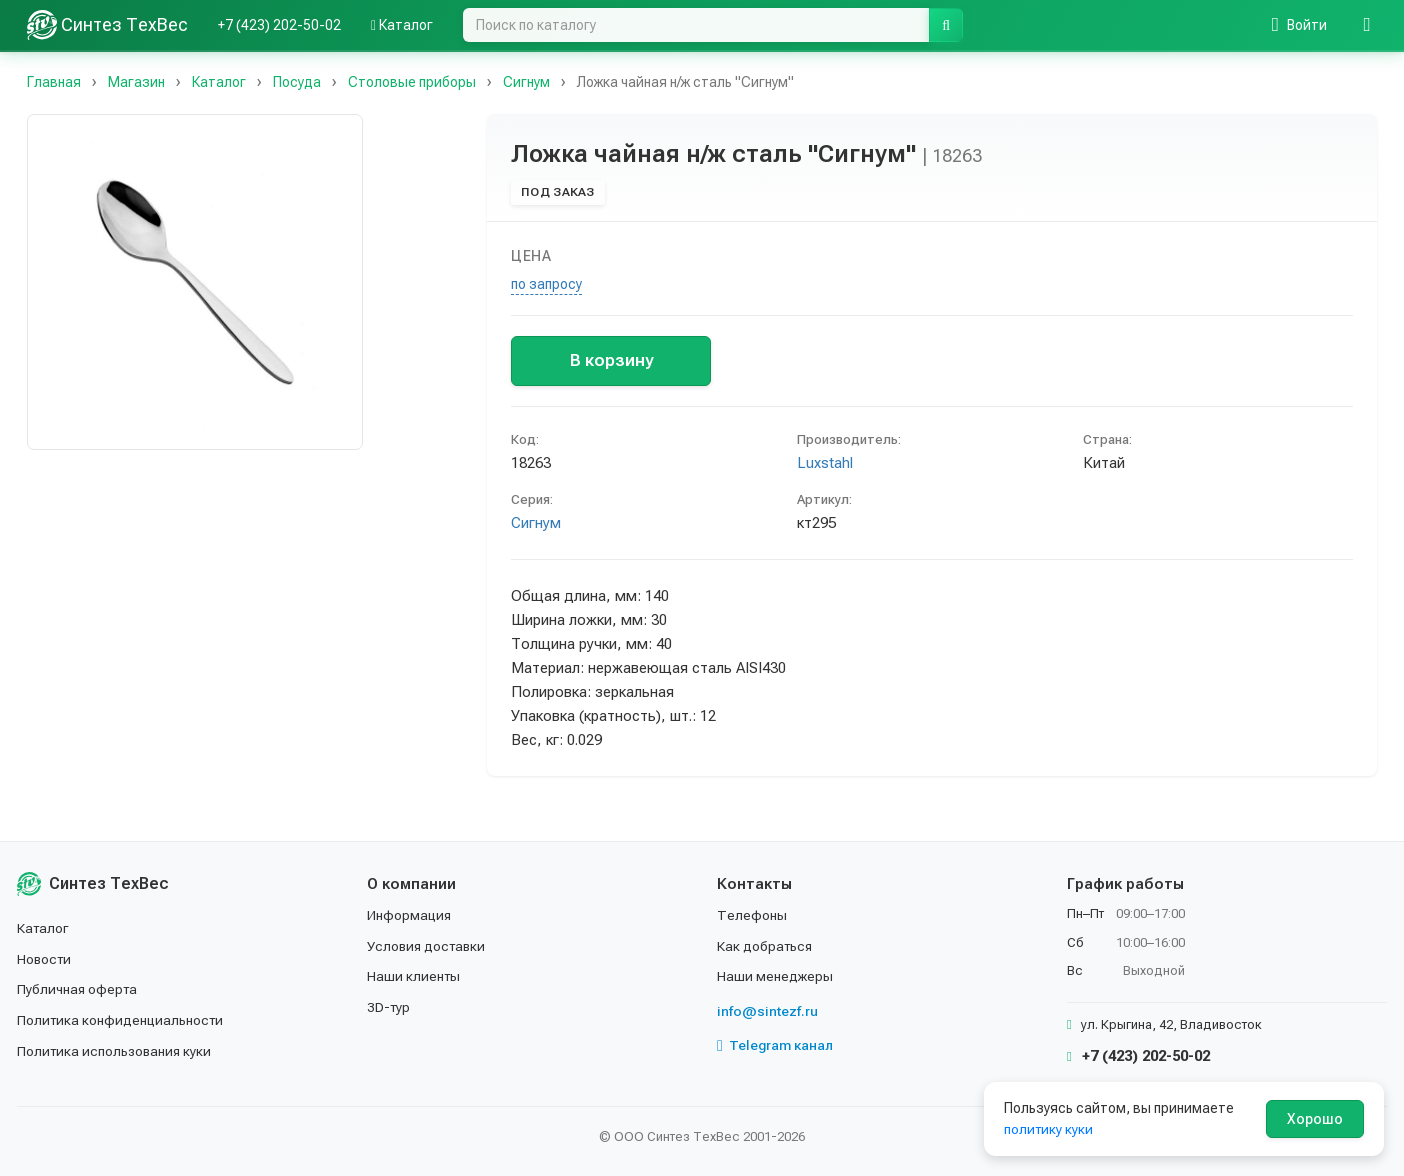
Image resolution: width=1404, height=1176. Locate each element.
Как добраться (766, 945)
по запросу (546, 284)
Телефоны (752, 915)
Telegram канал (776, 1044)
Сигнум (536, 523)
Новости (45, 958)
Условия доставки (428, 945)
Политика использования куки (116, 1049)
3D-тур (389, 1006)
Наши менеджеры (775, 975)
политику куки (1049, 1129)
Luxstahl (825, 463)
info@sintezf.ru (767, 1010)
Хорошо (1315, 1119)
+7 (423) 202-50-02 (279, 25)
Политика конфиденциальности (122, 1019)
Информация (410, 915)
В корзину (611, 360)
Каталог (402, 25)
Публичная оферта (78, 988)
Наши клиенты (414, 975)
